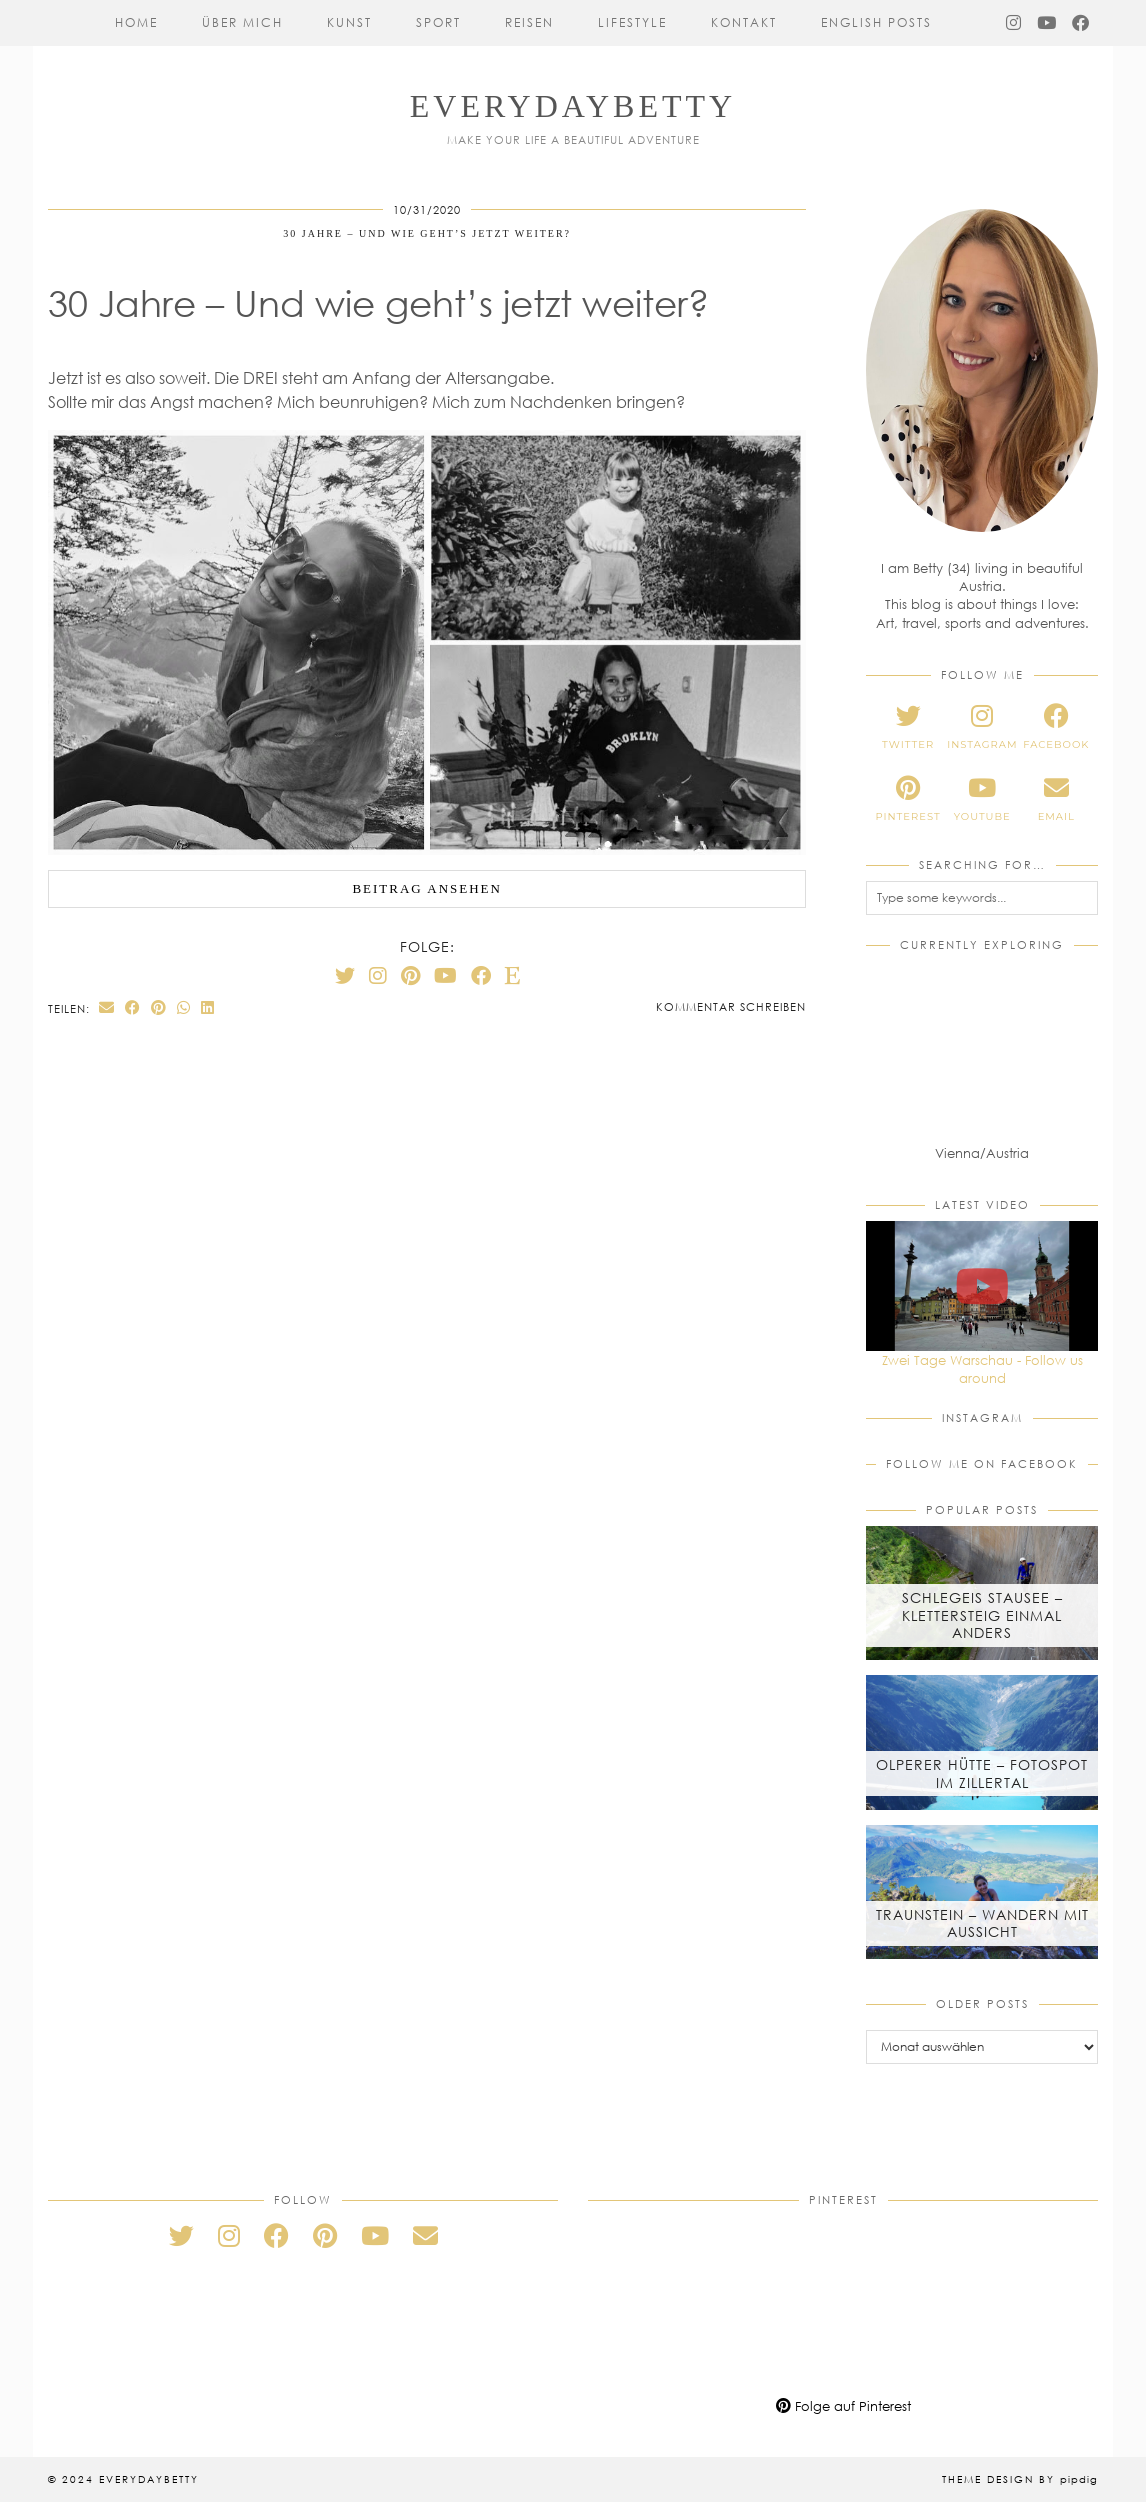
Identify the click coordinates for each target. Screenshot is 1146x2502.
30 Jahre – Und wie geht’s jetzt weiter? (427, 233)
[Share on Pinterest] (159, 1007)
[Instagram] (1014, 23)
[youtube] (982, 799)
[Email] (425, 2235)
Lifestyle (632, 22)
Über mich (242, 22)
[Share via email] (107, 1007)
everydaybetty (573, 106)
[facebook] (1056, 727)
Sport (438, 22)
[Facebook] (1081, 23)
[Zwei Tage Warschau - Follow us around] (982, 1286)
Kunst (349, 22)
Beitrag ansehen (427, 888)
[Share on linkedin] (208, 1007)
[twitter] (908, 727)
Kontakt (744, 22)
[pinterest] (908, 799)
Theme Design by (1020, 2479)
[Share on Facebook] (133, 1007)
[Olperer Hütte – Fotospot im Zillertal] (982, 1742)
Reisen (529, 22)
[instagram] (982, 727)
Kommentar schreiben (731, 1006)
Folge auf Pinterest (843, 2406)
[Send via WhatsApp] (184, 1007)
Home (136, 22)
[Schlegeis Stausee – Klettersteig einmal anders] (982, 1593)
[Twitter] (345, 975)
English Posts (876, 22)
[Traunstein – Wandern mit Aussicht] (982, 1892)
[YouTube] (1047, 23)
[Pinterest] (410, 975)
